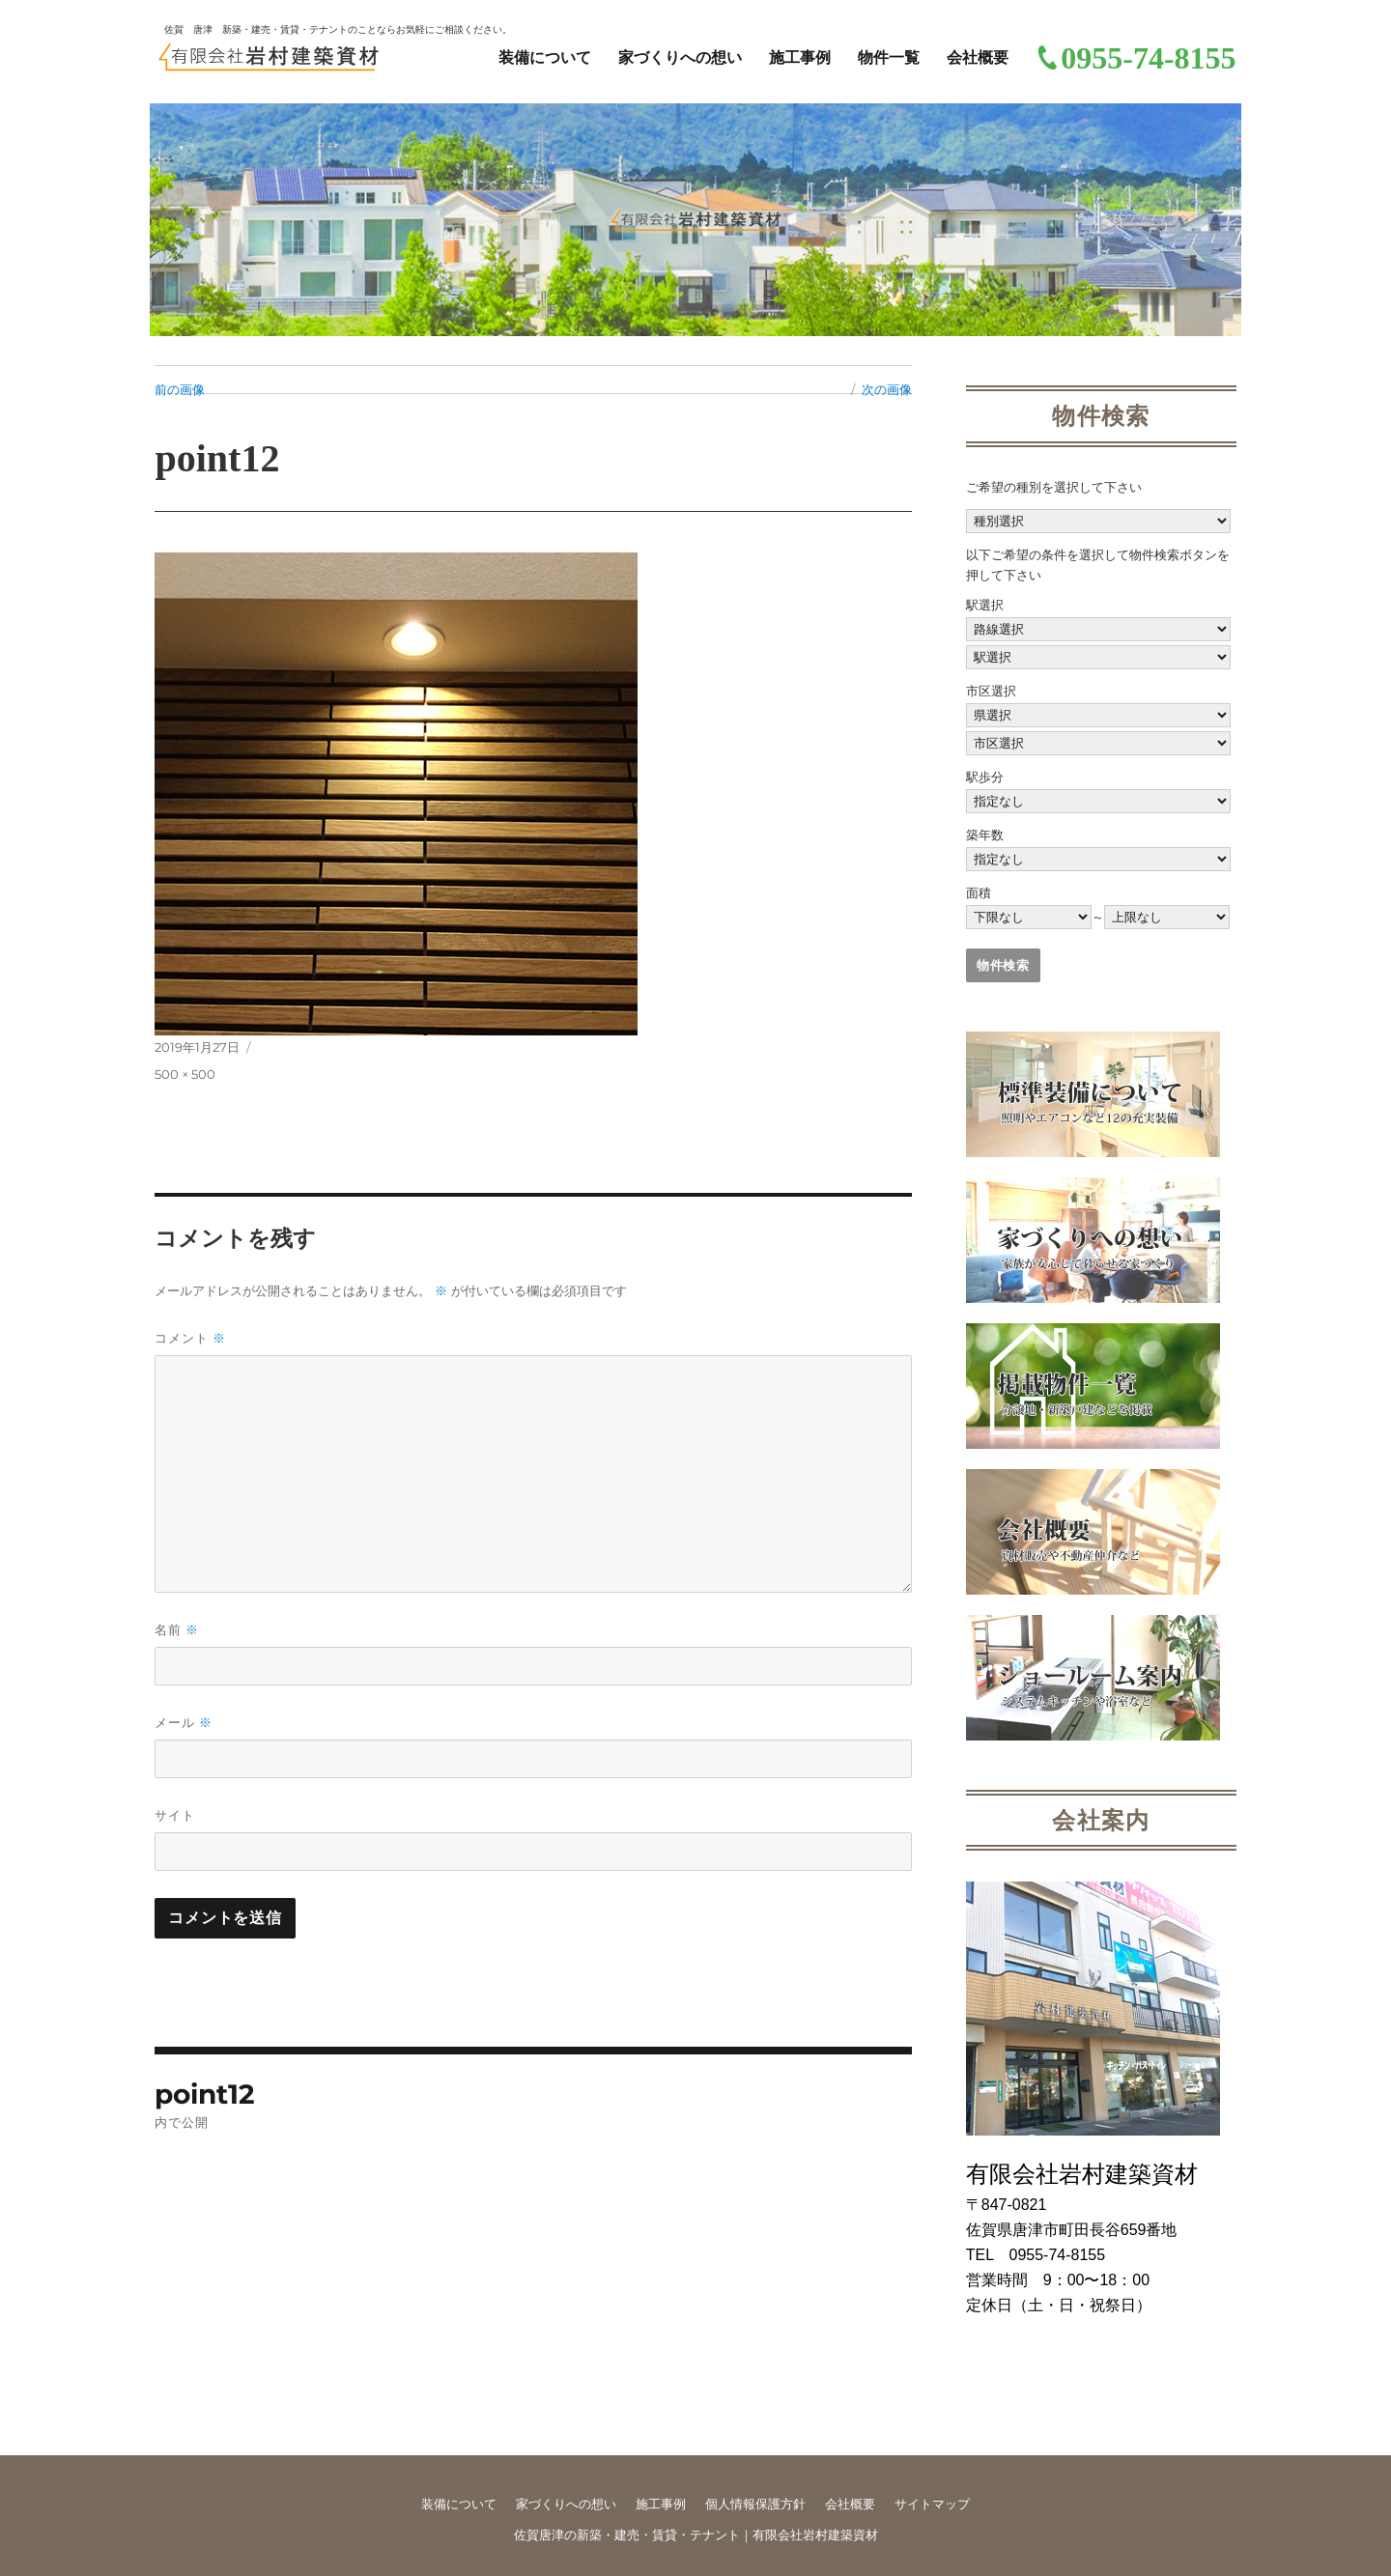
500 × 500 (185, 1074)
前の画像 (180, 389)
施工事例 (800, 57)
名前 (177, 1630)
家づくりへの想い (680, 57)
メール (184, 1722)
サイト (175, 1815)
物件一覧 (889, 57)
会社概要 (977, 57)
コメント (190, 1338)
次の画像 (887, 389)
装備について (544, 57)
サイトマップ (932, 2504)
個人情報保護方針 (755, 2504)
